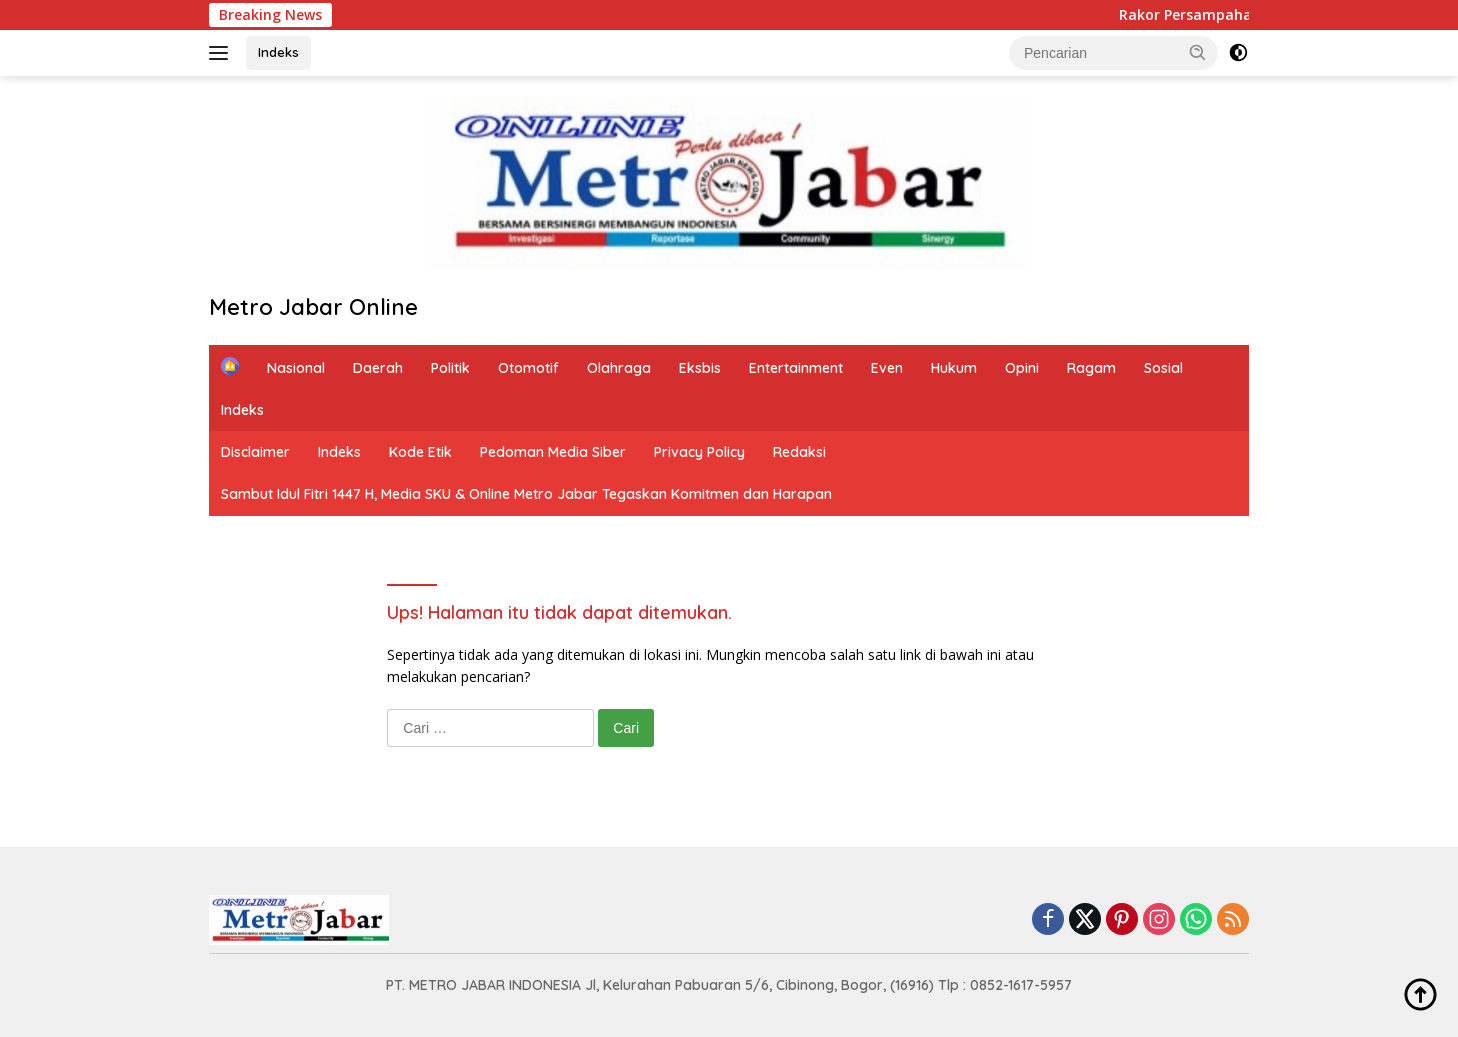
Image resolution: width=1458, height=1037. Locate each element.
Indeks (278, 52)
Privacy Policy (699, 452)
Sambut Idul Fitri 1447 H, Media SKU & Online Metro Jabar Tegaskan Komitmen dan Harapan (526, 494)
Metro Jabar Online (313, 307)
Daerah (378, 368)
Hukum (954, 368)
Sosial (1163, 368)
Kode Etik (420, 452)
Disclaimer (255, 452)
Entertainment (796, 368)
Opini (1022, 368)
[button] (1198, 52)
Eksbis (700, 368)
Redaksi (799, 452)
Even (887, 368)
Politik (450, 368)
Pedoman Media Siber (553, 452)
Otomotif (528, 368)
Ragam (1091, 368)
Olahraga (619, 368)
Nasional (296, 368)
